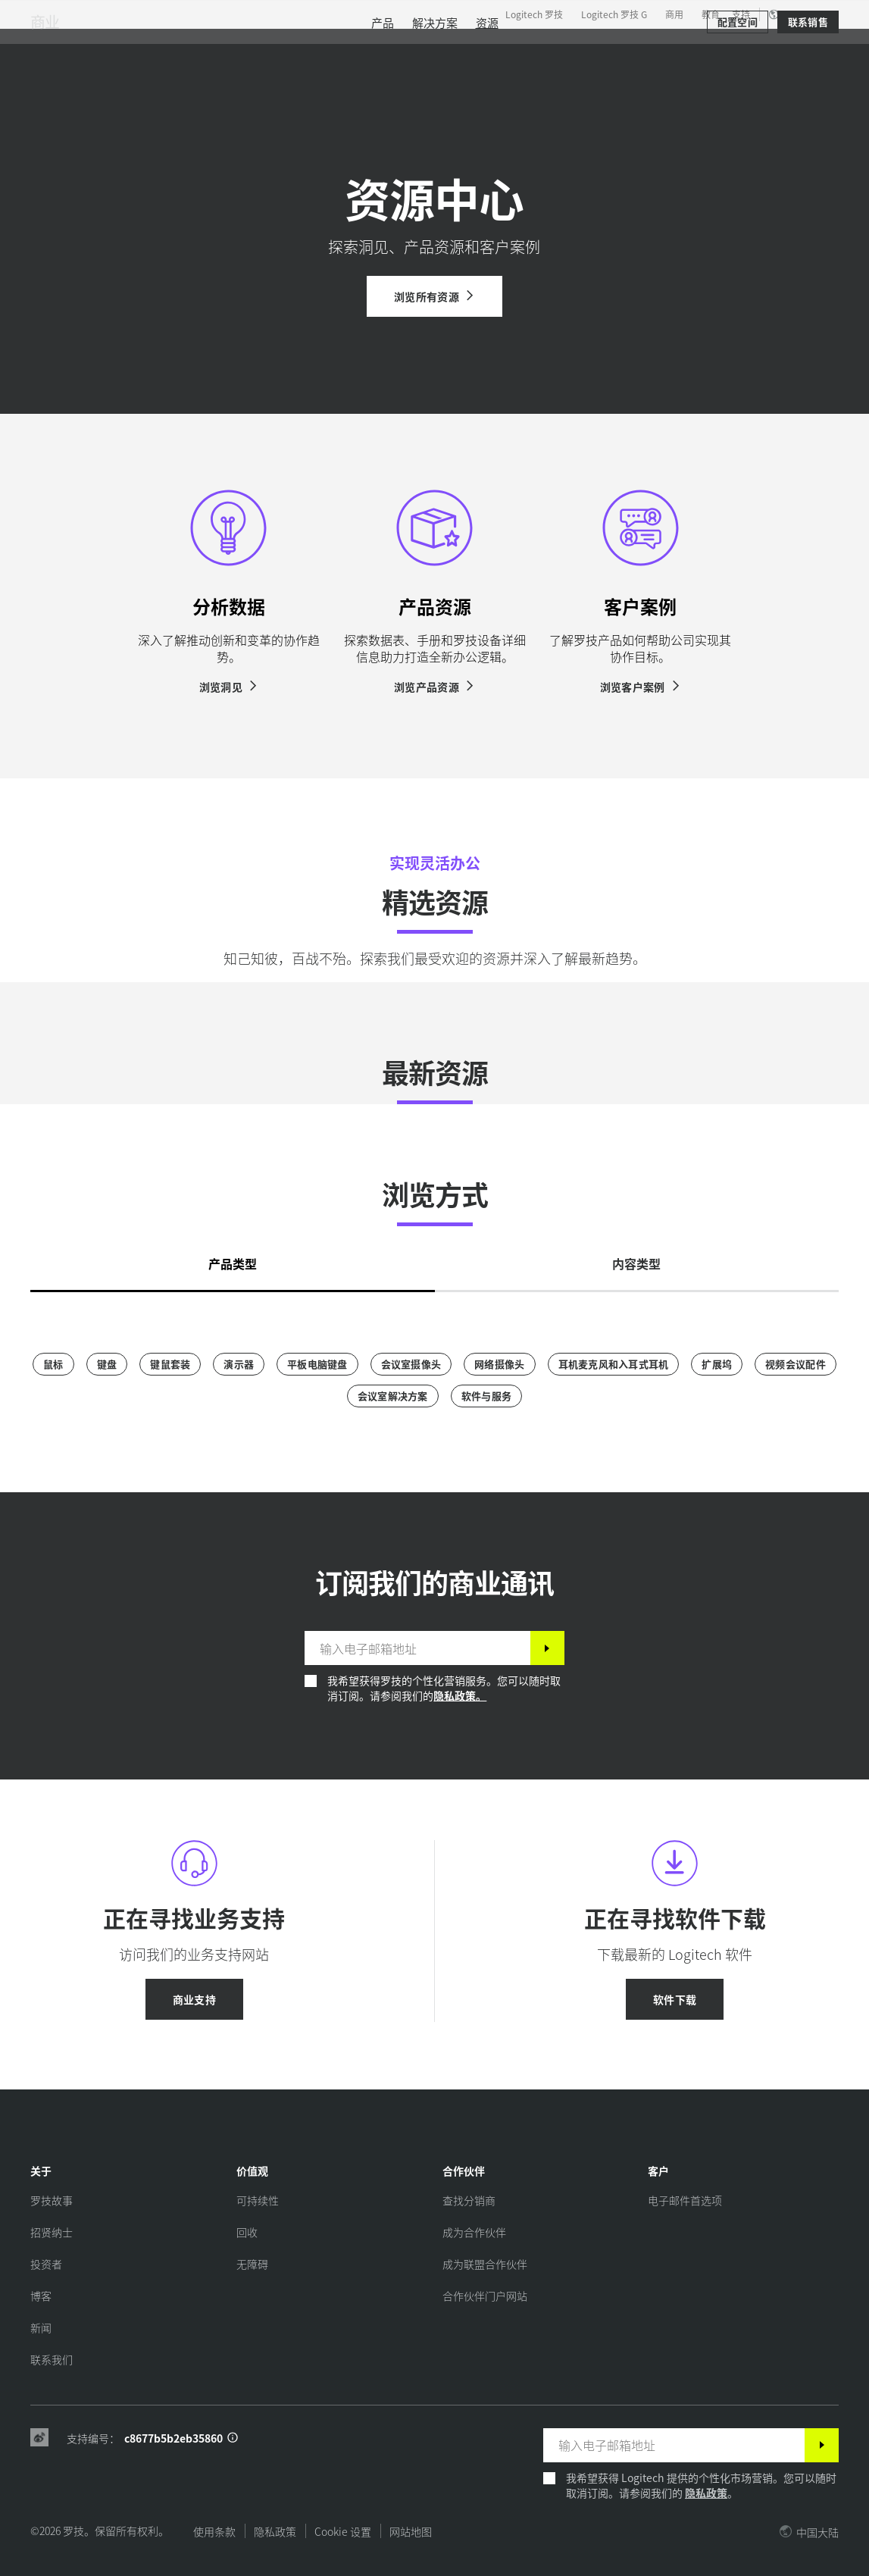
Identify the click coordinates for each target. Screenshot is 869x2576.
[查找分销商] (468, 2200)
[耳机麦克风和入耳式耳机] (614, 1364)
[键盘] (107, 1364)
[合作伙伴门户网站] (484, 2295)
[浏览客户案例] (640, 686)
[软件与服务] (486, 1396)
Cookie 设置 (342, 2531)
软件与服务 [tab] (307, 48)
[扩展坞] (716, 1364)
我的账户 (764, 49)
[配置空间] (737, 92)
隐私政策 (706, 2492)
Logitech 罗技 (534, 14)
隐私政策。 (459, 1695)
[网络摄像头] (499, 1364)
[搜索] (703, 49)
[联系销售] (808, 92)
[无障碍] (252, 2263)
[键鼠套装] (170, 1364)
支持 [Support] (741, 14)
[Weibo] (39, 2438)
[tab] (232, 1259)
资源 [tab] (380, 48)
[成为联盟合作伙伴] (484, 2263)
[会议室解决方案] (393, 1396)
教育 (711, 14)
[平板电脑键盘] (317, 1364)
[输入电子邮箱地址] (417, 1648)
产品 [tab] (235, 48)
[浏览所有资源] (434, 296)
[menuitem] (382, 93)
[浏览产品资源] (434, 686)
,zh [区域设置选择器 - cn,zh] (801, 14)
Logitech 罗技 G (614, 14)
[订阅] (547, 1648)
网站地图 (410, 2531)
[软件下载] (675, 1999)
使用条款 (214, 2531)
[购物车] (805, 49)
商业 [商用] (44, 92)
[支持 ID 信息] (232, 2438)
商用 (674, 14)
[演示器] (238, 1364)
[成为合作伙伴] (474, 2232)
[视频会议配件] (795, 1364)
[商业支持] (194, 1999)
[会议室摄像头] (411, 1364)
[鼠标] (53, 1364)
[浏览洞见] (228, 686)
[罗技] (128, 47)
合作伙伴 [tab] (447, 48)
